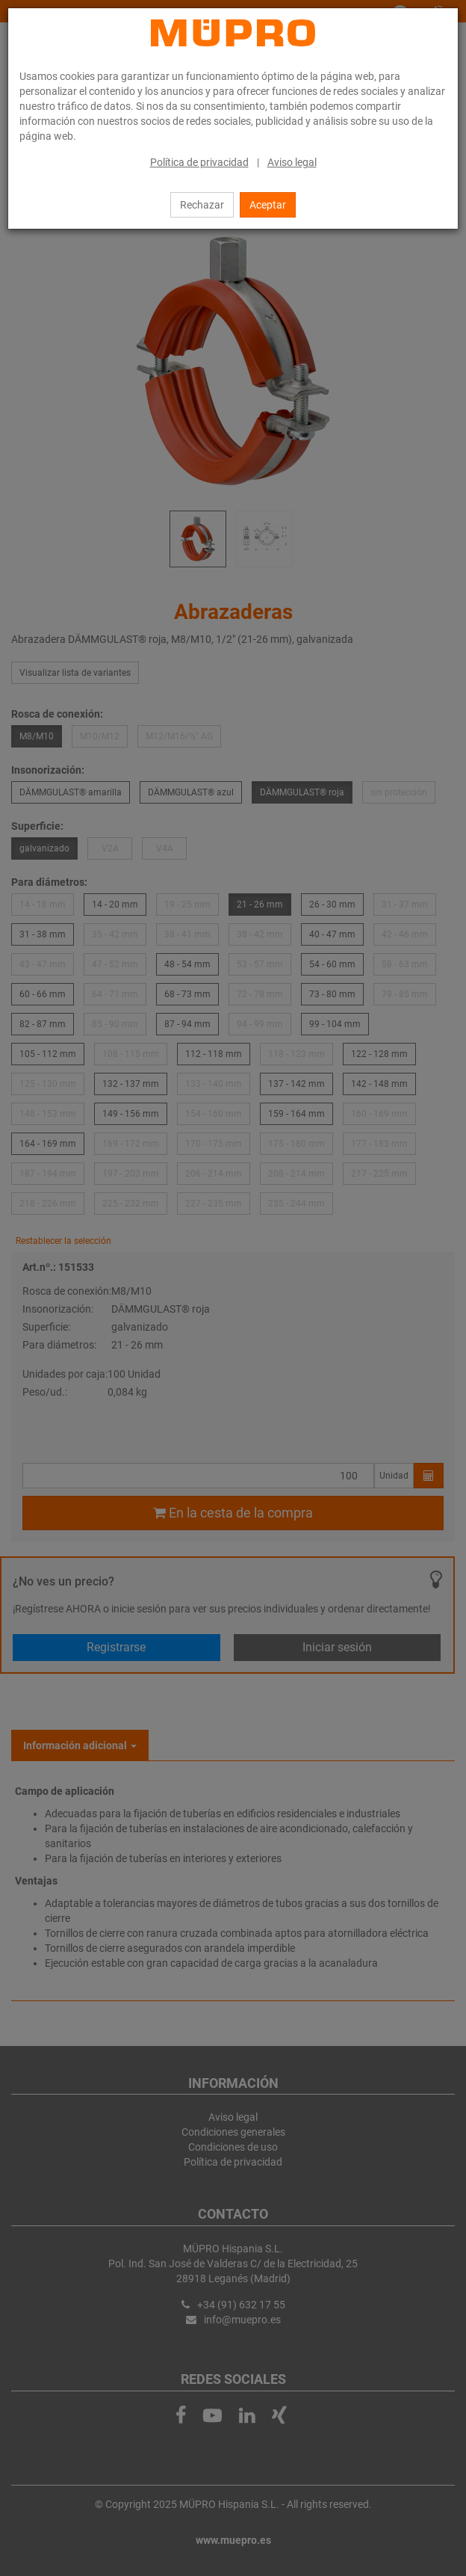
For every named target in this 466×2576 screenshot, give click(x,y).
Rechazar (202, 205)
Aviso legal (292, 162)
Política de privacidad (199, 162)
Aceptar (267, 205)
